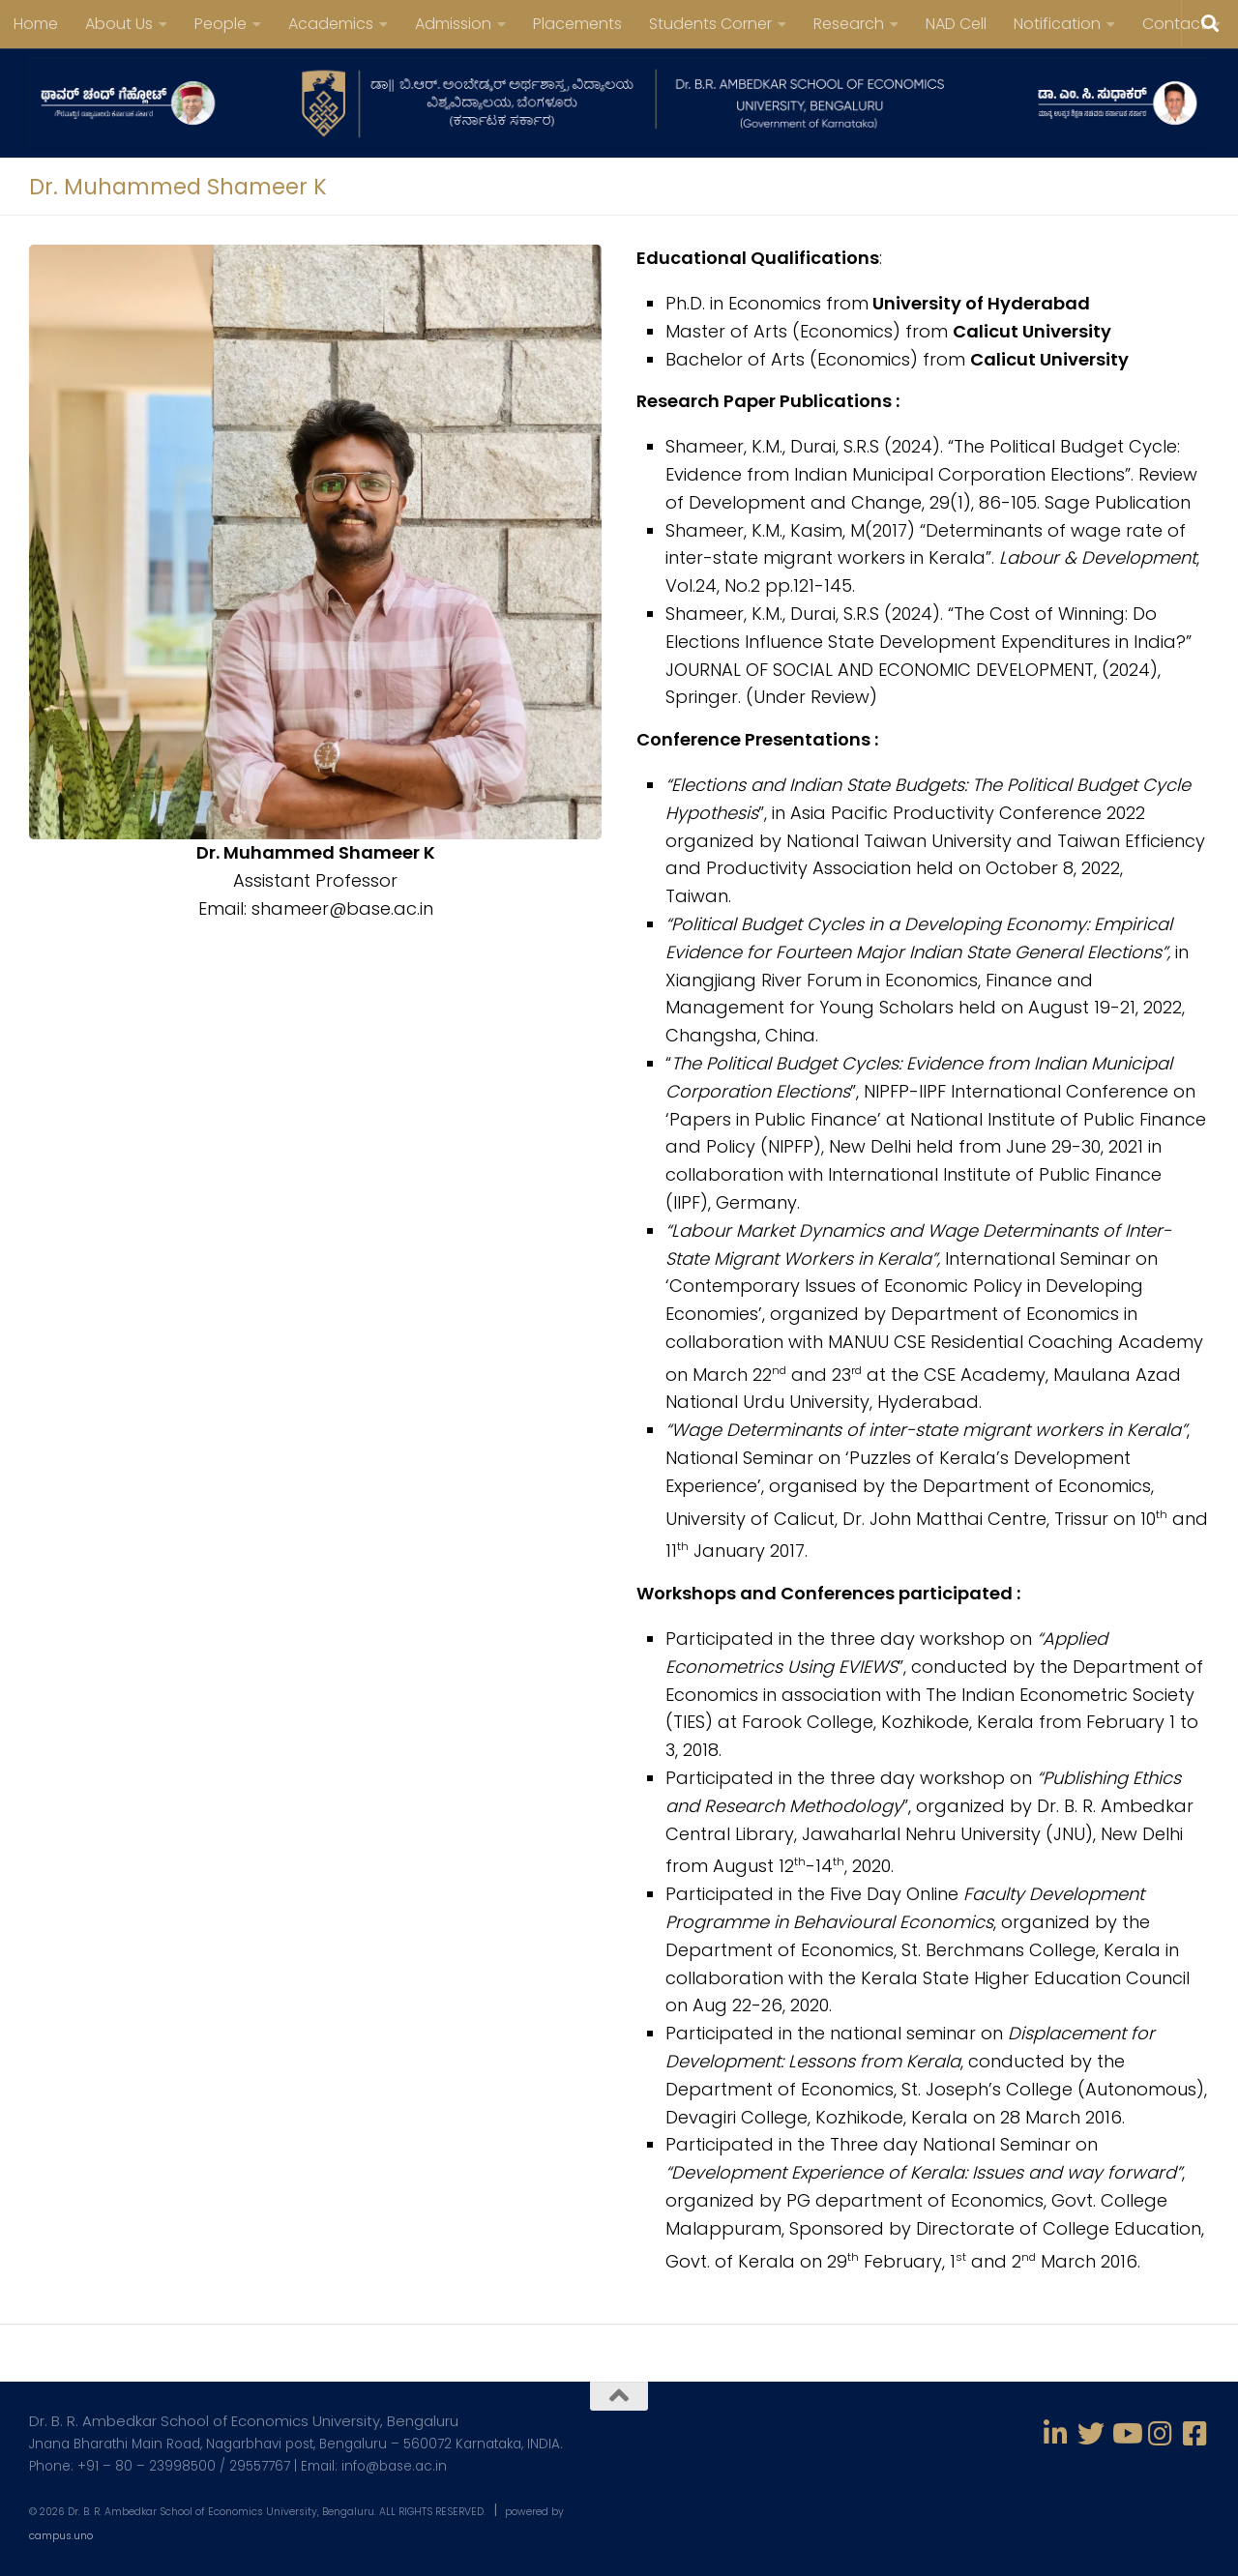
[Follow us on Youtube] (1125, 2433)
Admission (453, 24)
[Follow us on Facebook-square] (1195, 2433)
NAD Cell (956, 24)
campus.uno (61, 2536)
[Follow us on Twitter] (1091, 2433)
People (220, 24)
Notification (1057, 24)
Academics (330, 24)
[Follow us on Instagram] (1160, 2433)
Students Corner (710, 24)
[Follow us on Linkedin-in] (1056, 2433)
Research (848, 24)
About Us (119, 24)
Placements (577, 24)
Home (36, 24)
